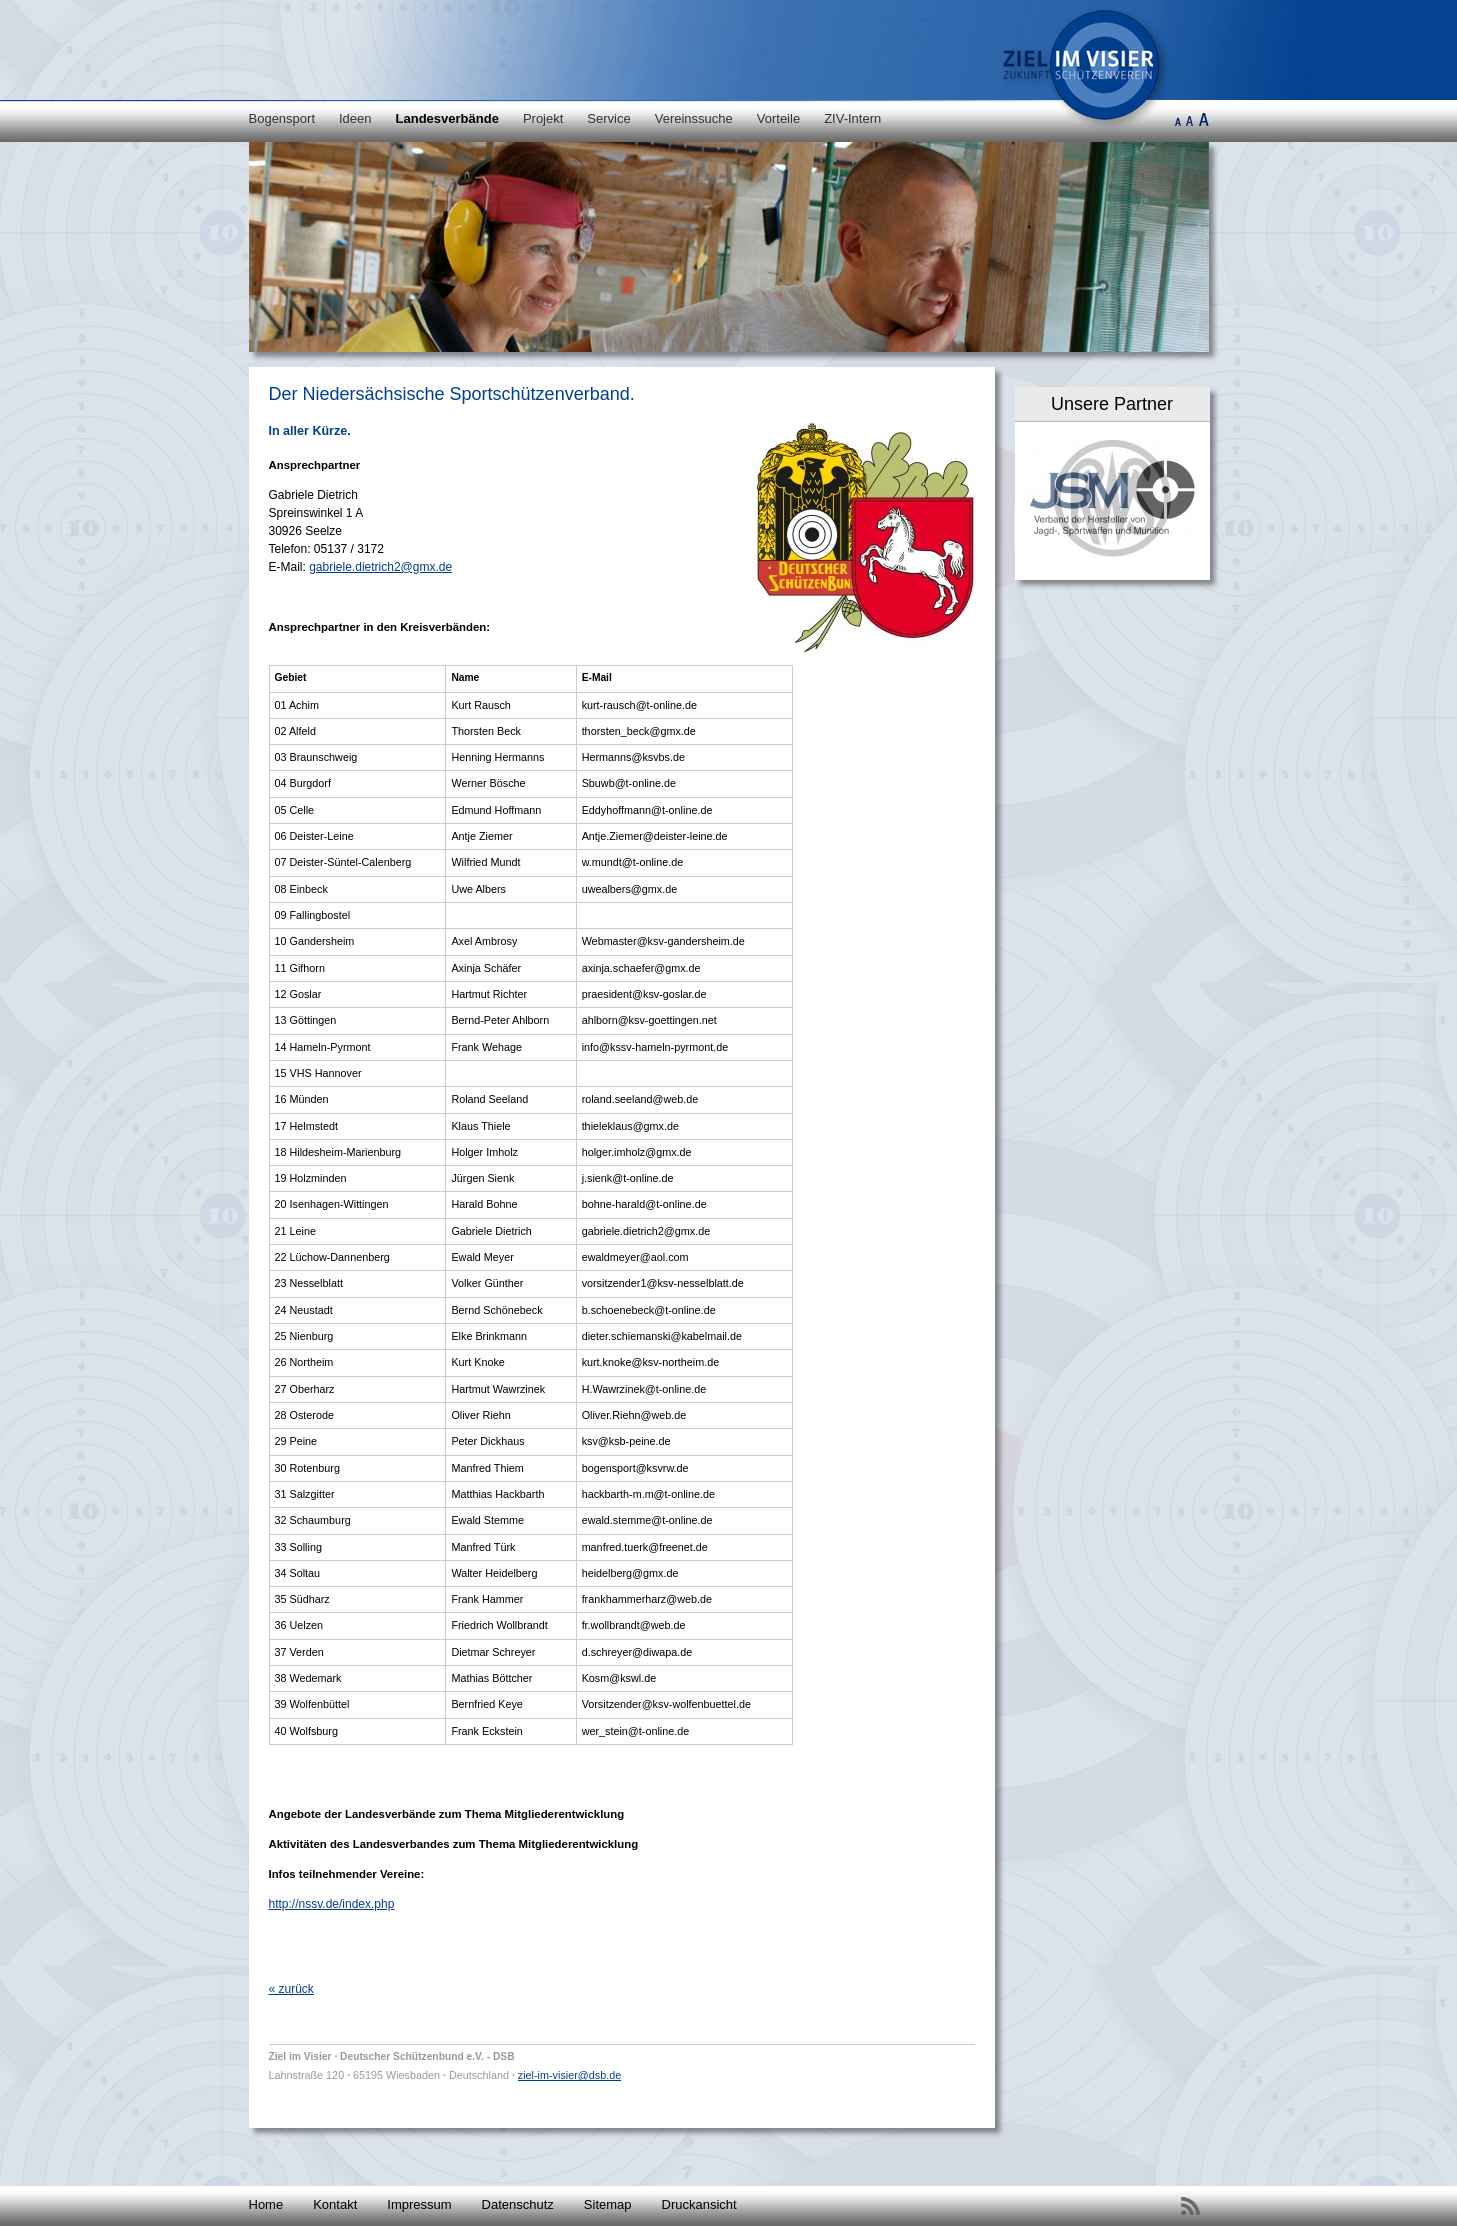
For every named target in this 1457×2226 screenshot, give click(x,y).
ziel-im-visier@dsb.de (569, 2075)
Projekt (543, 118)
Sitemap (608, 2204)
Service (608, 118)
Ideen (355, 118)
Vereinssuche (694, 118)
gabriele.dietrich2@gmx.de (380, 567)
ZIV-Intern (852, 118)
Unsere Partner (1112, 404)
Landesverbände (447, 118)
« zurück (291, 1989)
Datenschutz (518, 2204)
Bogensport (282, 118)
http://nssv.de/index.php (332, 1904)
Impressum (419, 2204)
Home (266, 2204)
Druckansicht (699, 2204)
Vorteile (778, 118)
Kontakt (335, 2204)
